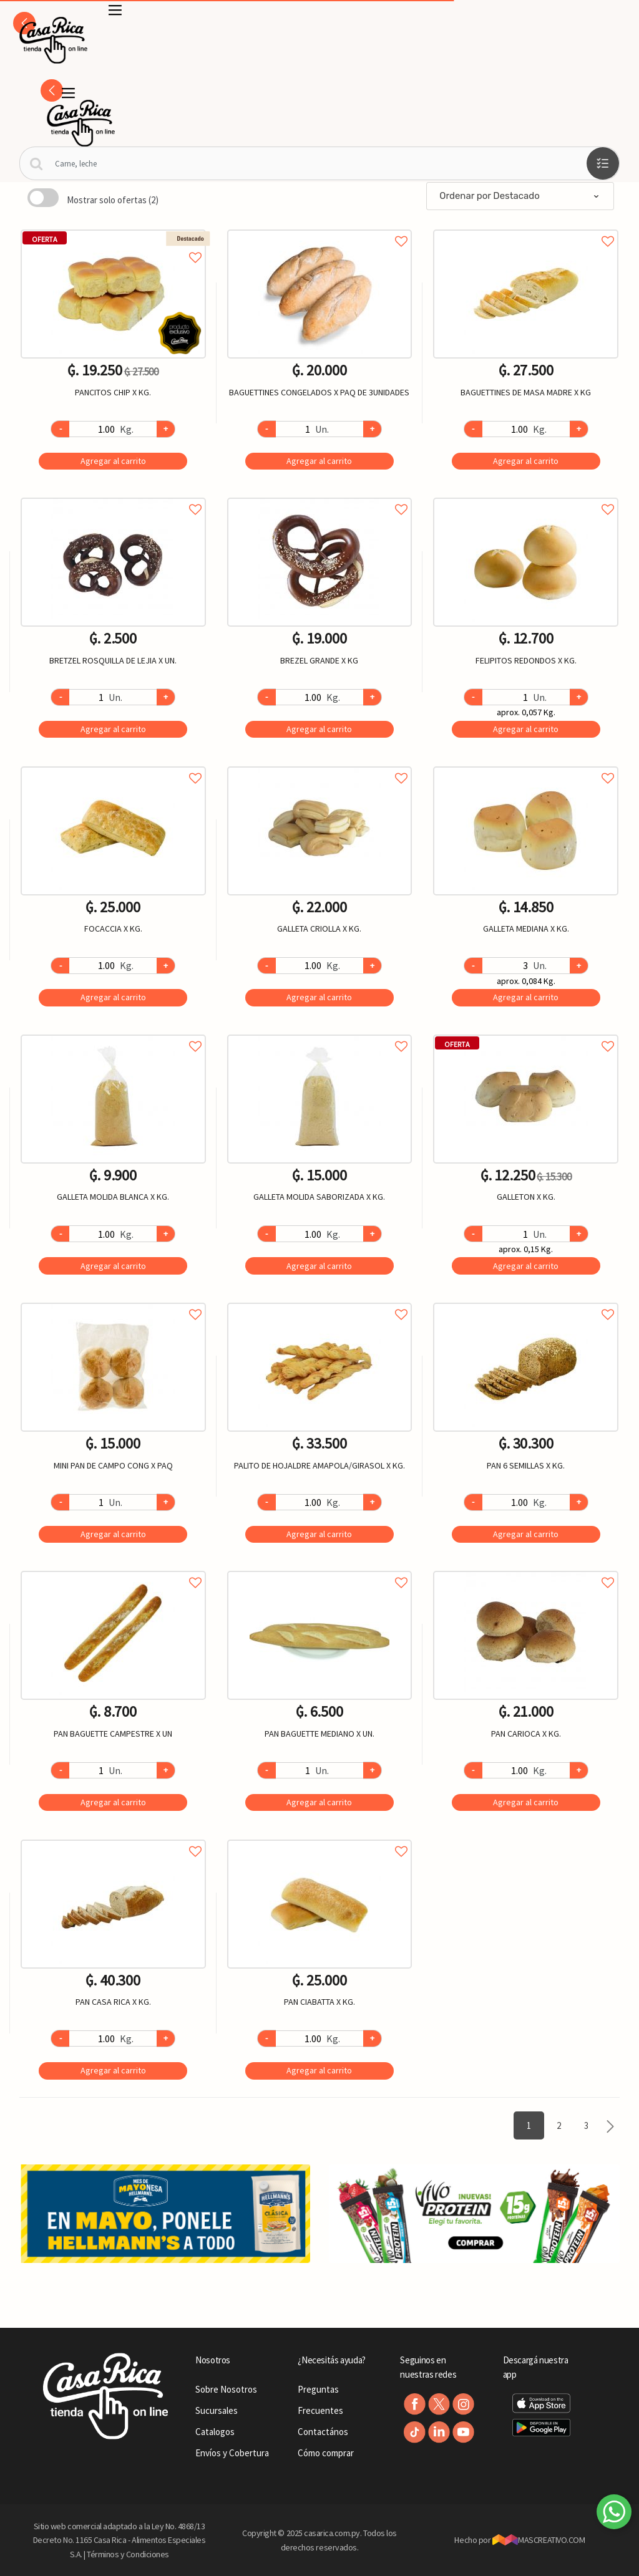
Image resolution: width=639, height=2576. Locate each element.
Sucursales (216, 2410)
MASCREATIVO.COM (538, 2539)
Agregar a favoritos (113, 243)
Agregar (113, 460)
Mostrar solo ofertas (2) (113, 200)
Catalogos (215, 2432)
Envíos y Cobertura (232, 2453)
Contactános (323, 2432)
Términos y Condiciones (128, 2554)
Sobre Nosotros (226, 2389)
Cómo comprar (326, 2453)
